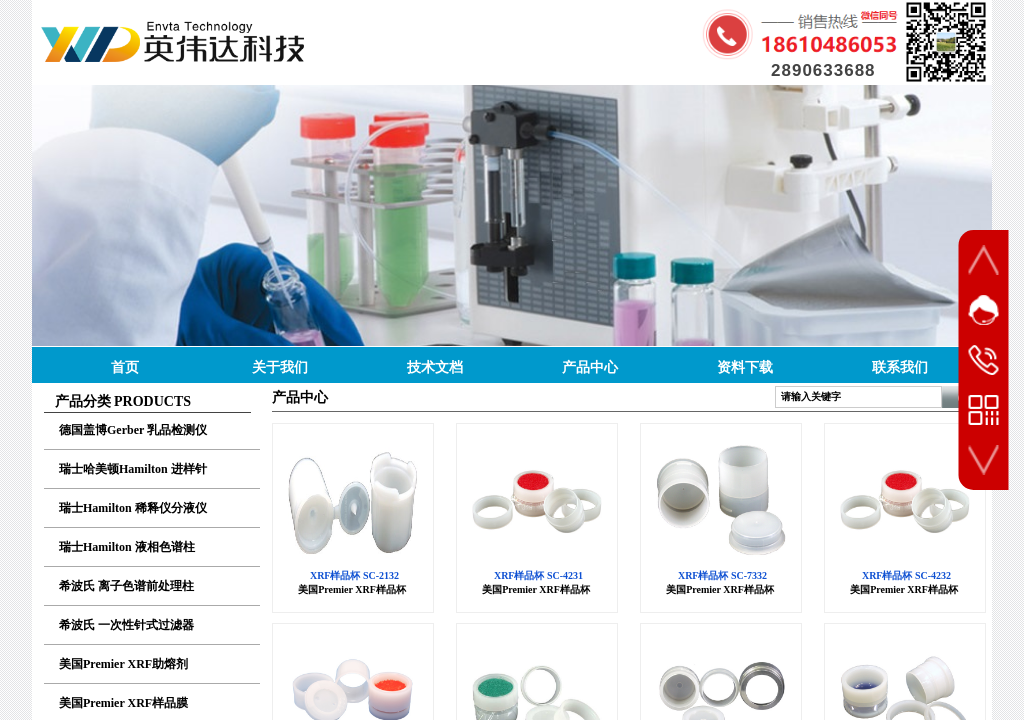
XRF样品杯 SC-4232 (906, 575)
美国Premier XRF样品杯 (352, 589)
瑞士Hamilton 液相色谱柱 (127, 547)
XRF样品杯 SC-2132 (354, 575)
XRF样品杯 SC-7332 (722, 575)
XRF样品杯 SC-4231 (538, 575)
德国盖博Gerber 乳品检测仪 (133, 430)
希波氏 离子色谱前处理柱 (126, 586)
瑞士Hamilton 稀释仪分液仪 (133, 508)
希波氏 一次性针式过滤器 (126, 625)
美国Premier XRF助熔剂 (123, 664)
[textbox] (858, 397)
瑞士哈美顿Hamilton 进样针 (133, 469)
